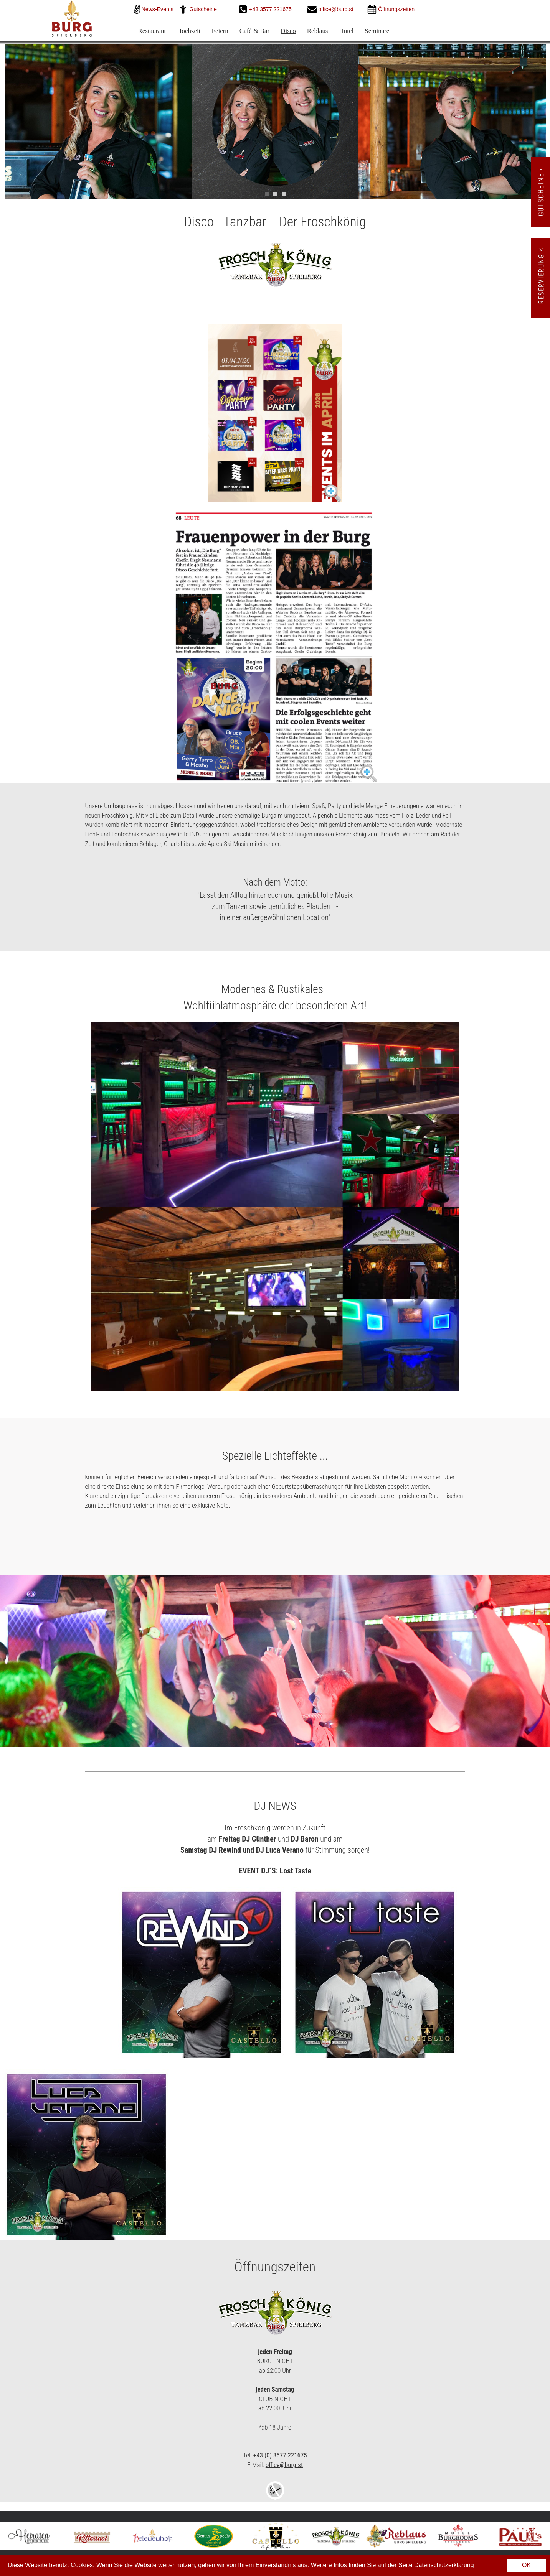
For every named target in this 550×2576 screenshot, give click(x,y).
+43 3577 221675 (271, 9)
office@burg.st (335, 9)
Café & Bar (254, 31)
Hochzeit (188, 31)
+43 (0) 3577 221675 (280, 2455)
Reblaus (317, 31)
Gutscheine (203, 9)
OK (526, 2565)
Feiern (219, 31)
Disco (288, 31)
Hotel (346, 31)
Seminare (377, 31)
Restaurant (152, 31)
